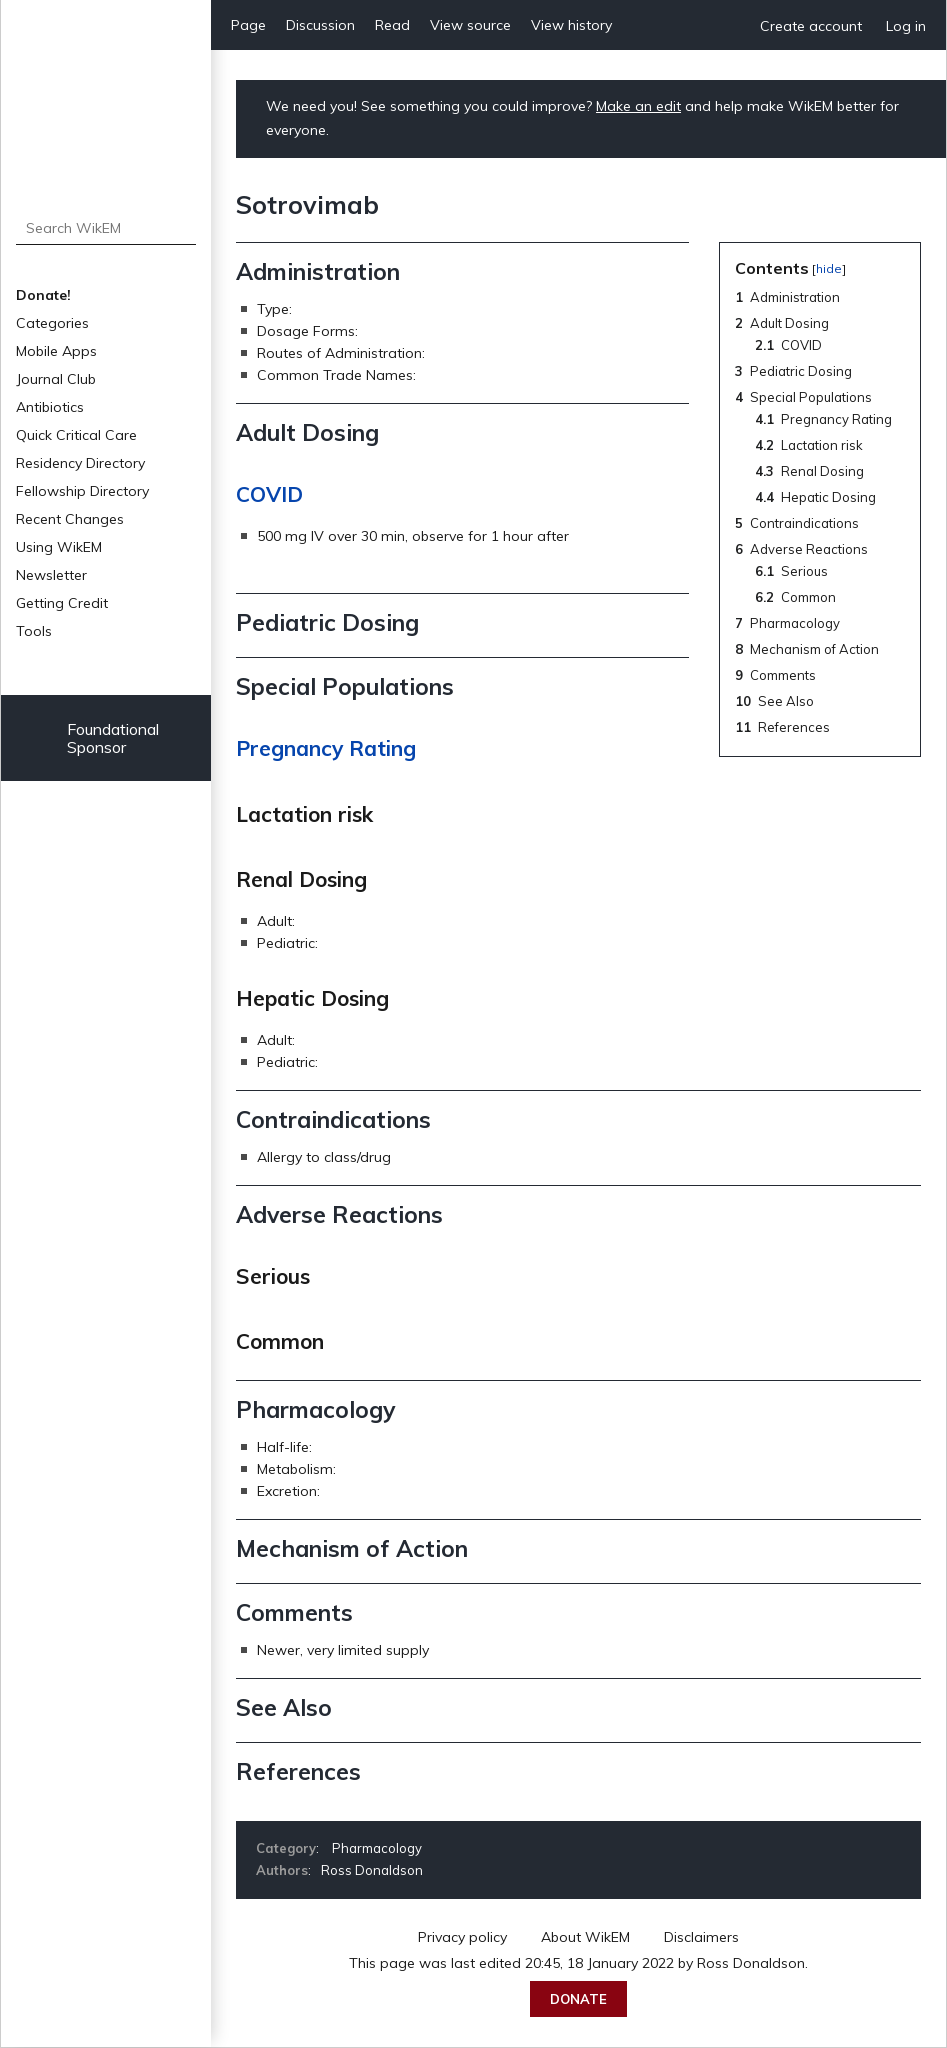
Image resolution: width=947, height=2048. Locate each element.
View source (470, 25)
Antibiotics (50, 407)
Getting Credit (62, 603)
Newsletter (51, 575)
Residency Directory (80, 463)
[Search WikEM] (106, 228)
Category (286, 1848)
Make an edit (638, 106)
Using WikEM (59, 547)
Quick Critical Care (76, 435)
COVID (269, 494)
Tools (34, 631)
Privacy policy (462, 1937)
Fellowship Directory (82, 491)
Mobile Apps (56, 351)
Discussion (320, 25)
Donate (578, 1999)
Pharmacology (377, 1848)
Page (248, 25)
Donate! (43, 295)
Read (392, 25)
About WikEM (585, 1937)
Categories (52, 323)
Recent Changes (70, 519)
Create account (811, 26)
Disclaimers (701, 1937)
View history (571, 25)
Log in (906, 26)
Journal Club (56, 379)
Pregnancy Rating (326, 748)
